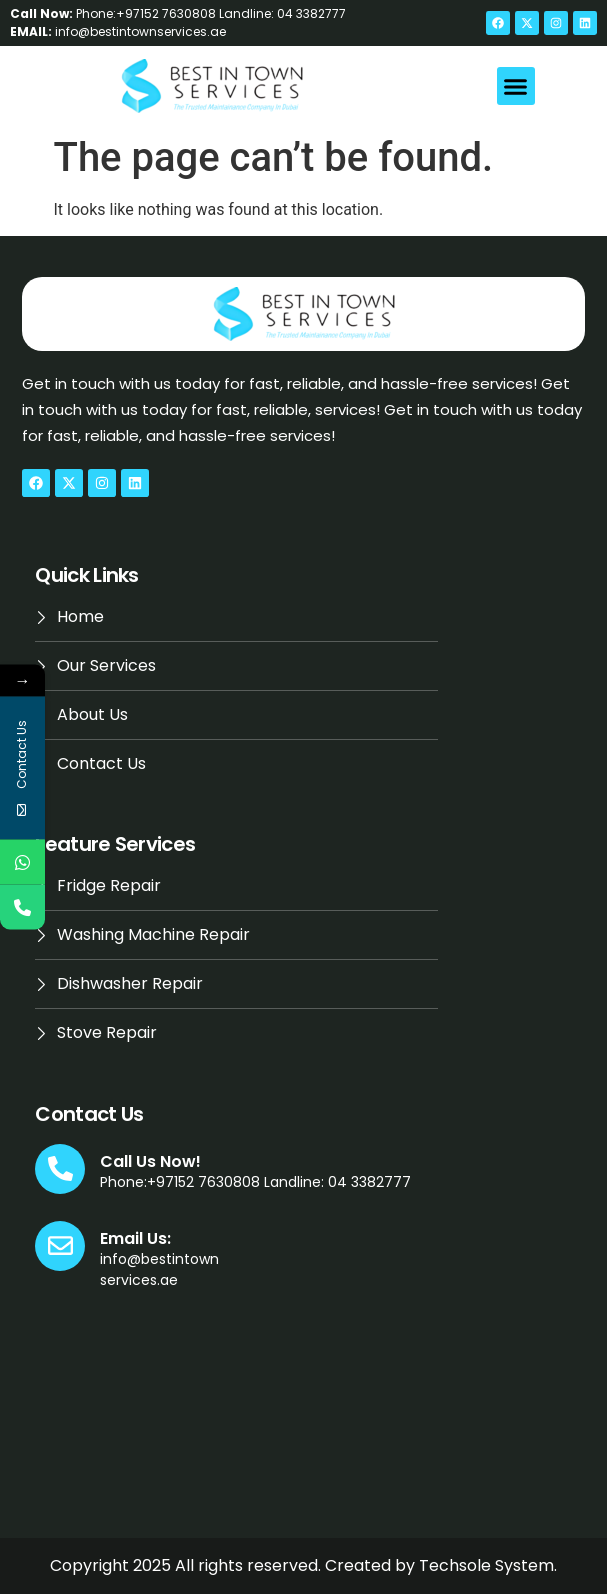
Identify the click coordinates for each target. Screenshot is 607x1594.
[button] (516, 86)
